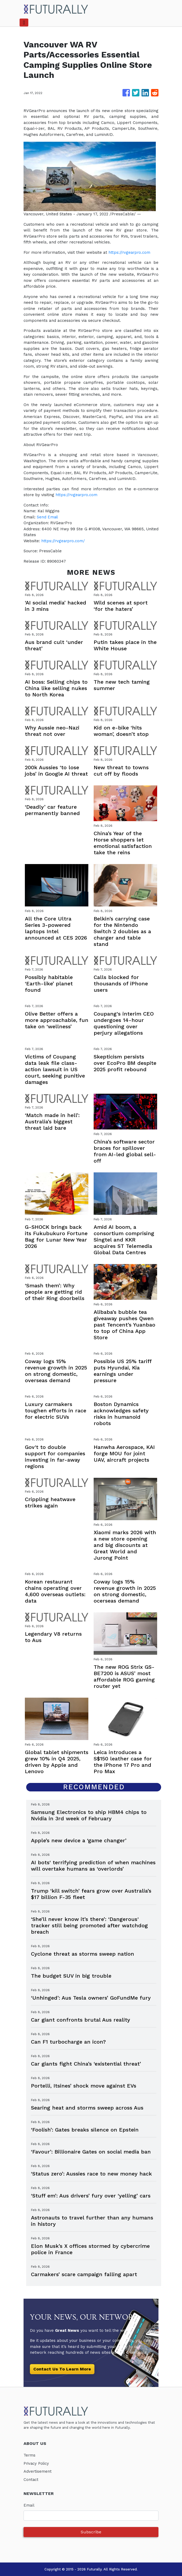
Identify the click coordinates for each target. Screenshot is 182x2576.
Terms (30, 2455)
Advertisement (38, 2471)
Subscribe (91, 2531)
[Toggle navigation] (24, 22)
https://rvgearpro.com (130, 252)
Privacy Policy (37, 2463)
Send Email (47, 517)
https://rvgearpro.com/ (64, 541)
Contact (31, 2479)
